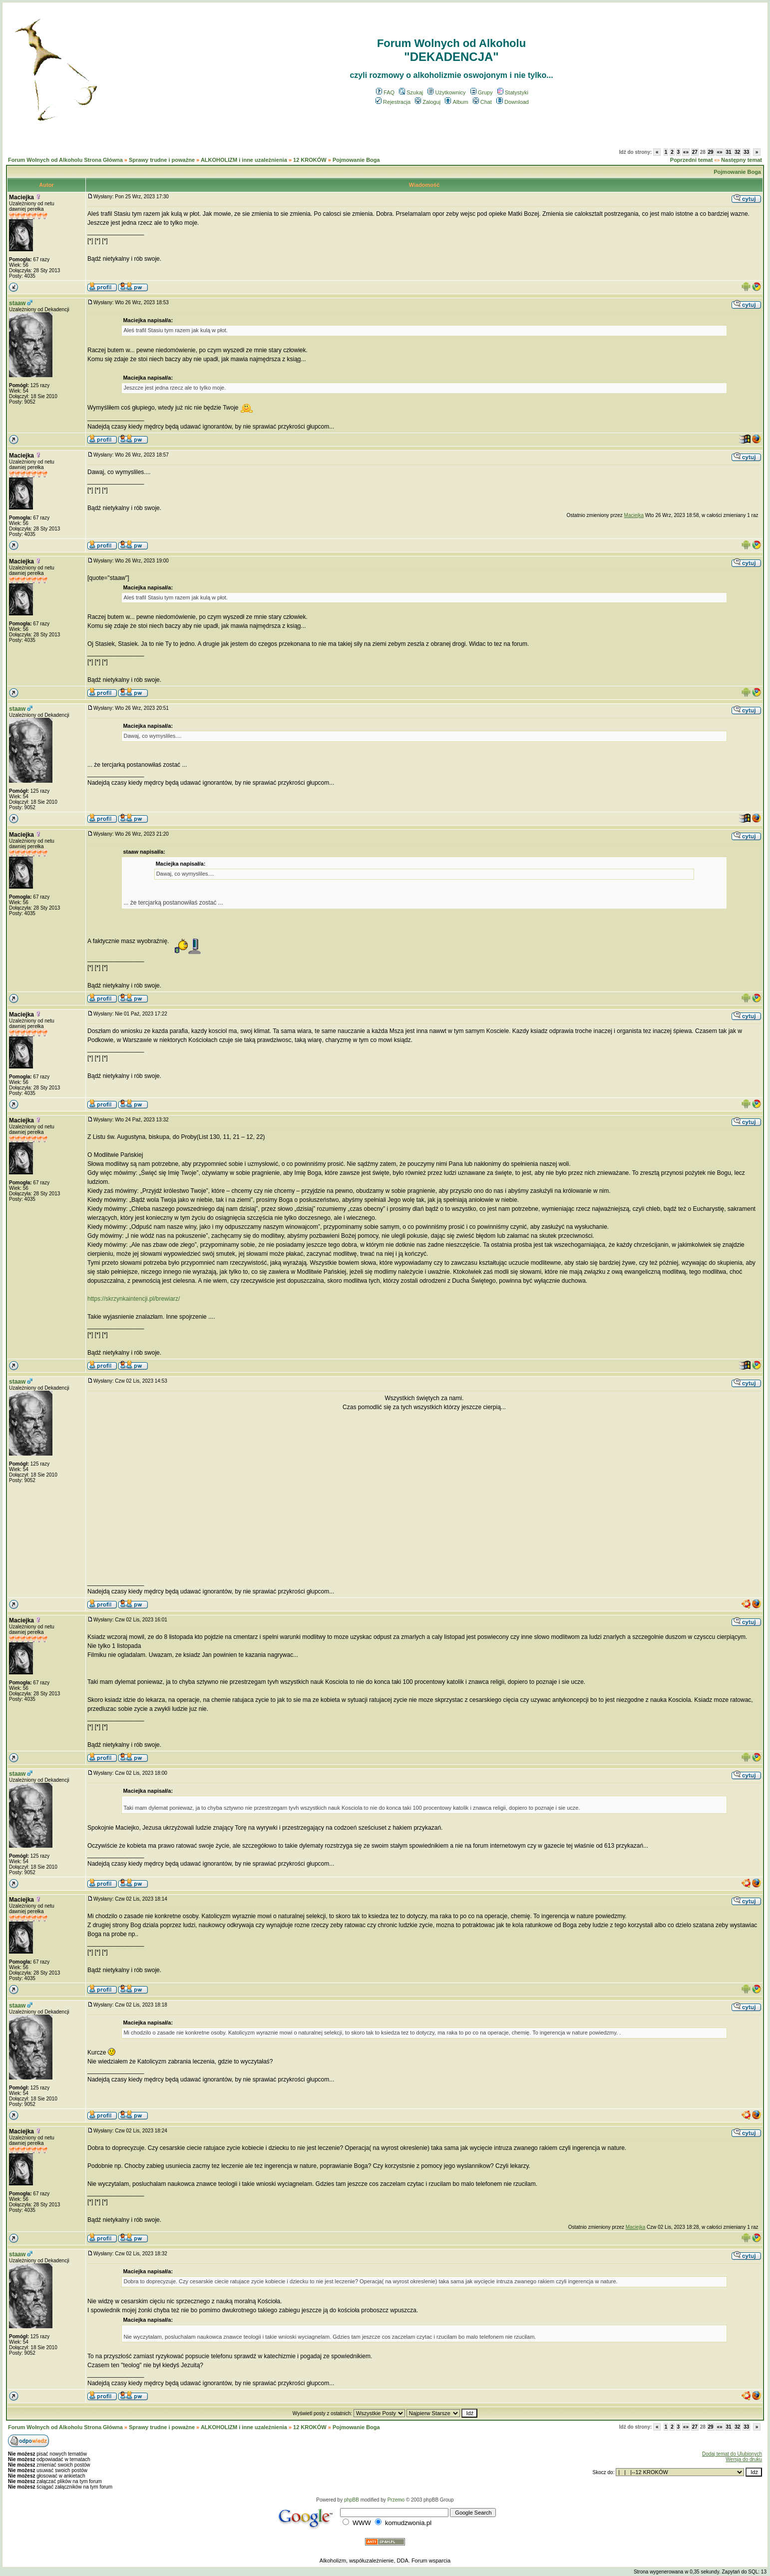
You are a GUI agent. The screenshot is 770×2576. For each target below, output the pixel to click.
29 (711, 152)
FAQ (385, 92)
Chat (482, 102)
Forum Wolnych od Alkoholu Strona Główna (65, 160)
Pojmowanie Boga (356, 160)
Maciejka (21, 197)
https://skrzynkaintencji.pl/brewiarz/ (133, 1298)
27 (695, 152)
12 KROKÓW (310, 160)
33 (746, 152)
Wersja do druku (744, 2459)
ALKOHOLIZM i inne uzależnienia (244, 160)
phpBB (351, 2500)
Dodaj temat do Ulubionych (732, 2454)
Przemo (395, 2500)
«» (686, 152)
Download (512, 102)
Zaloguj (427, 102)
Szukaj (411, 92)
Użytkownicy (446, 92)
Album (456, 102)
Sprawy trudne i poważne (162, 160)
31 (728, 152)
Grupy (481, 92)
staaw (17, 303)
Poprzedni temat (691, 160)
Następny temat (741, 160)
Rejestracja (393, 102)
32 (737, 152)
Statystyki (512, 92)
